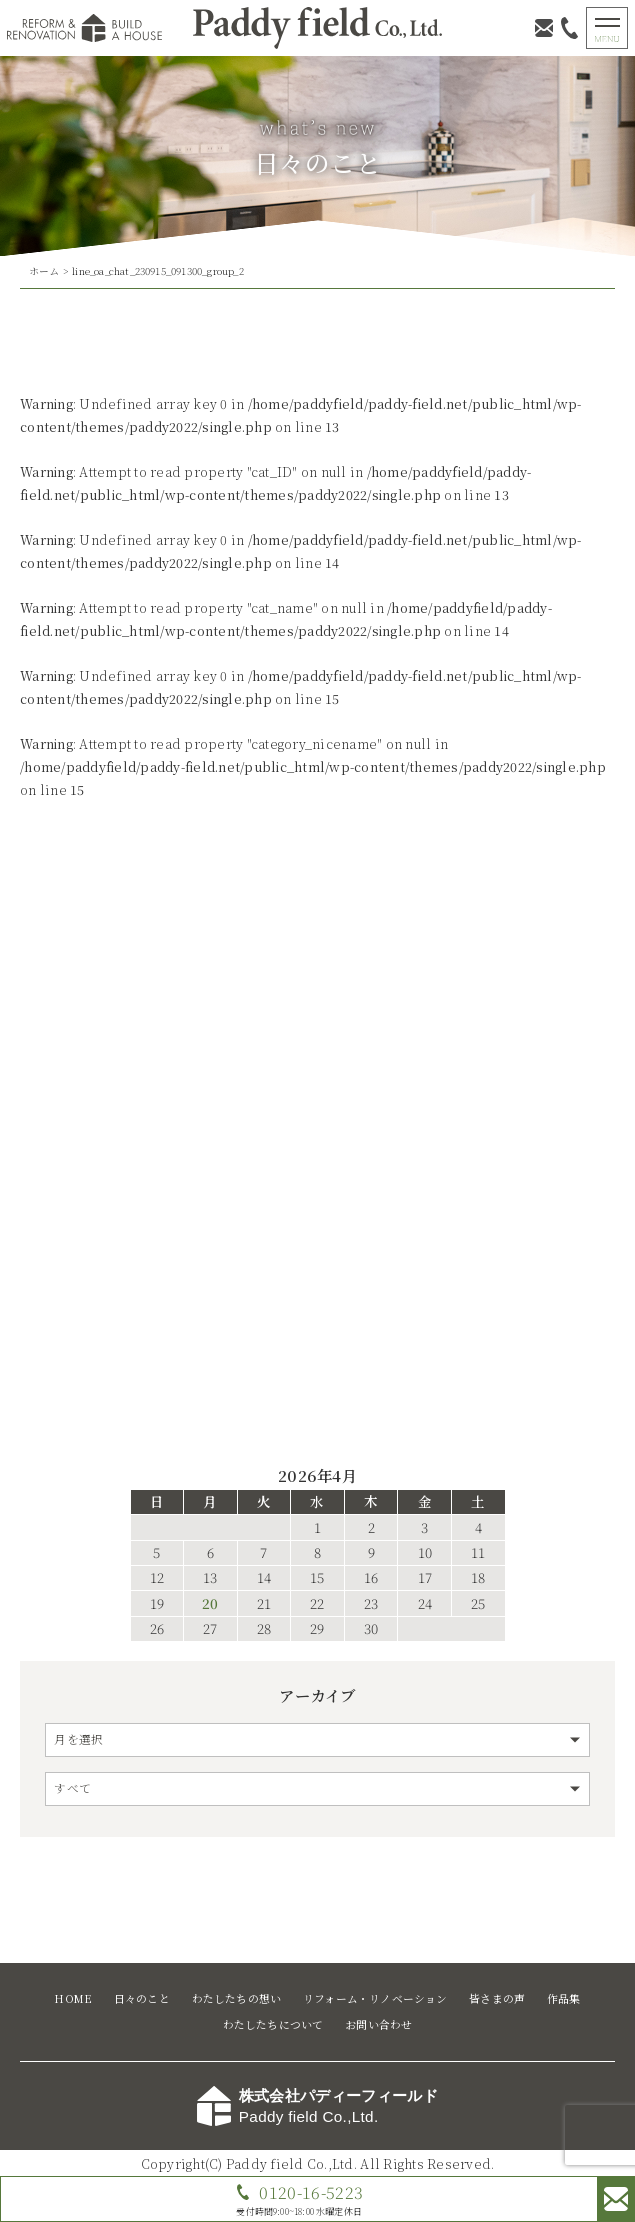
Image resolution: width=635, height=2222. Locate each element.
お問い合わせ (378, 2024)
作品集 (564, 1998)
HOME (73, 1998)
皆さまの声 (497, 1998)
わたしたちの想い (237, 1998)
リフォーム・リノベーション (375, 1998)
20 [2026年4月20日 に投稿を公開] (210, 1604)
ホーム (44, 271)
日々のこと (142, 1998)
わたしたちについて (273, 2024)
